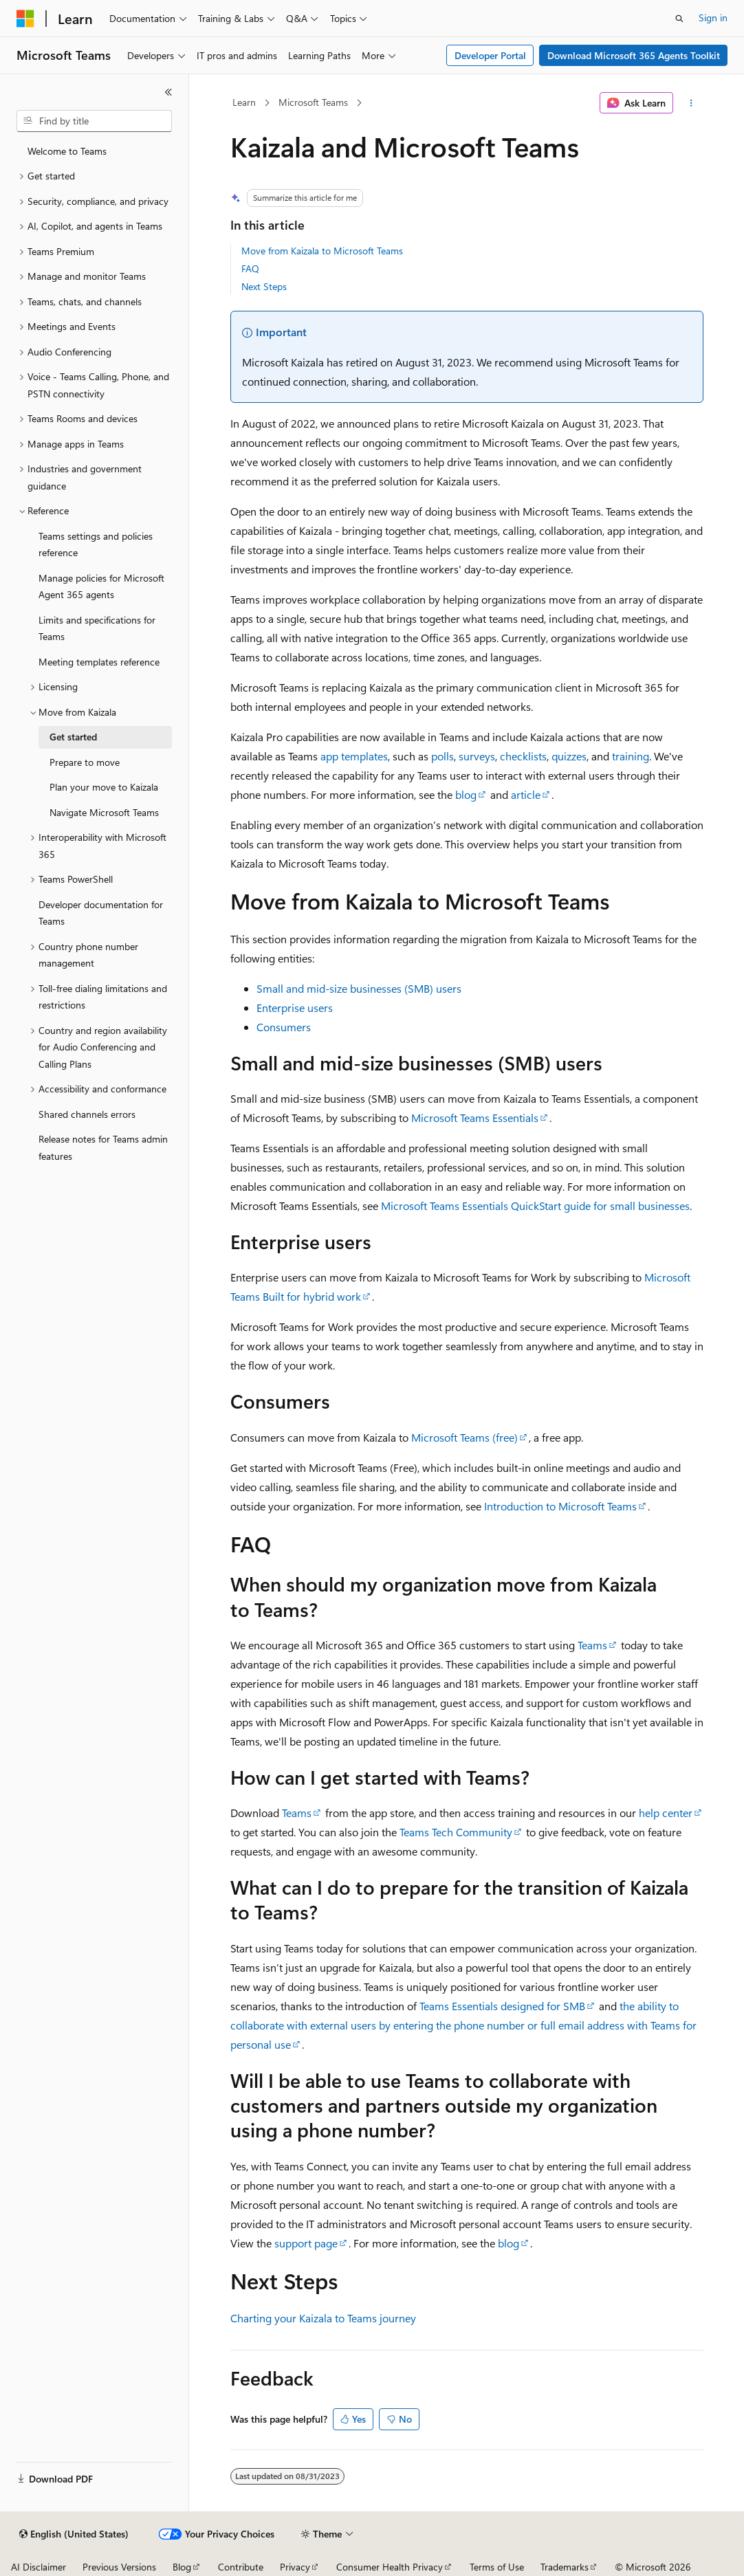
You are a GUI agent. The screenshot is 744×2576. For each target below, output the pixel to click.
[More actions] (691, 103)
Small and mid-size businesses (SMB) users (358, 988)
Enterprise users (294, 1007)
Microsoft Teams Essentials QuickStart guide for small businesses (535, 1205)
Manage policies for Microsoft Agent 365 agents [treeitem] (101, 586)
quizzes (569, 756)
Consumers (283, 1027)
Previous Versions (119, 2566)
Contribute (240, 2566)
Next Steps (264, 286)
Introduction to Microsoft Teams (560, 1506)
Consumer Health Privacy (389, 2566)
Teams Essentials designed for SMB (502, 2006)
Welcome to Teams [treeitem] (67, 150)
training (630, 756)
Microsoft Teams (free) (464, 1437)
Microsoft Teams (313, 102)
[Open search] (679, 18)
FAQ (250, 268)
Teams (592, 1645)
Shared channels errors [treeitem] (87, 1114)
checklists (523, 756)
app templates (354, 756)
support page (306, 2243)
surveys (477, 756)
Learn (244, 102)
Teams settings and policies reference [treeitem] (96, 544)
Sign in (713, 17)
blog (466, 794)
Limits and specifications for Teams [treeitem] (97, 628)
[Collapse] (168, 92)
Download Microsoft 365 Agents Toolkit (633, 55)
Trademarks (564, 2566)
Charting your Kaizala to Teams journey (323, 2318)
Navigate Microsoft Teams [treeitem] (104, 812)
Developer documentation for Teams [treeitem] (101, 913)
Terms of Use (497, 2566)
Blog (182, 2566)
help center (665, 1812)
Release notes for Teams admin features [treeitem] (103, 1147)
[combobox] (94, 121)
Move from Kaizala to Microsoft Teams (322, 250)
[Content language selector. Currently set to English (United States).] (74, 2534)
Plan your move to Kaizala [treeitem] (104, 786)
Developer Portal (490, 55)
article (525, 794)
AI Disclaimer (38, 2566)
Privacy (295, 2566)
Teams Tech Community (456, 1832)
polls (442, 756)
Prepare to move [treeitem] (85, 762)
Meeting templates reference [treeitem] (99, 661)
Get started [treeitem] (73, 736)
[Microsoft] (25, 18)
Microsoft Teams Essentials (474, 1117)
